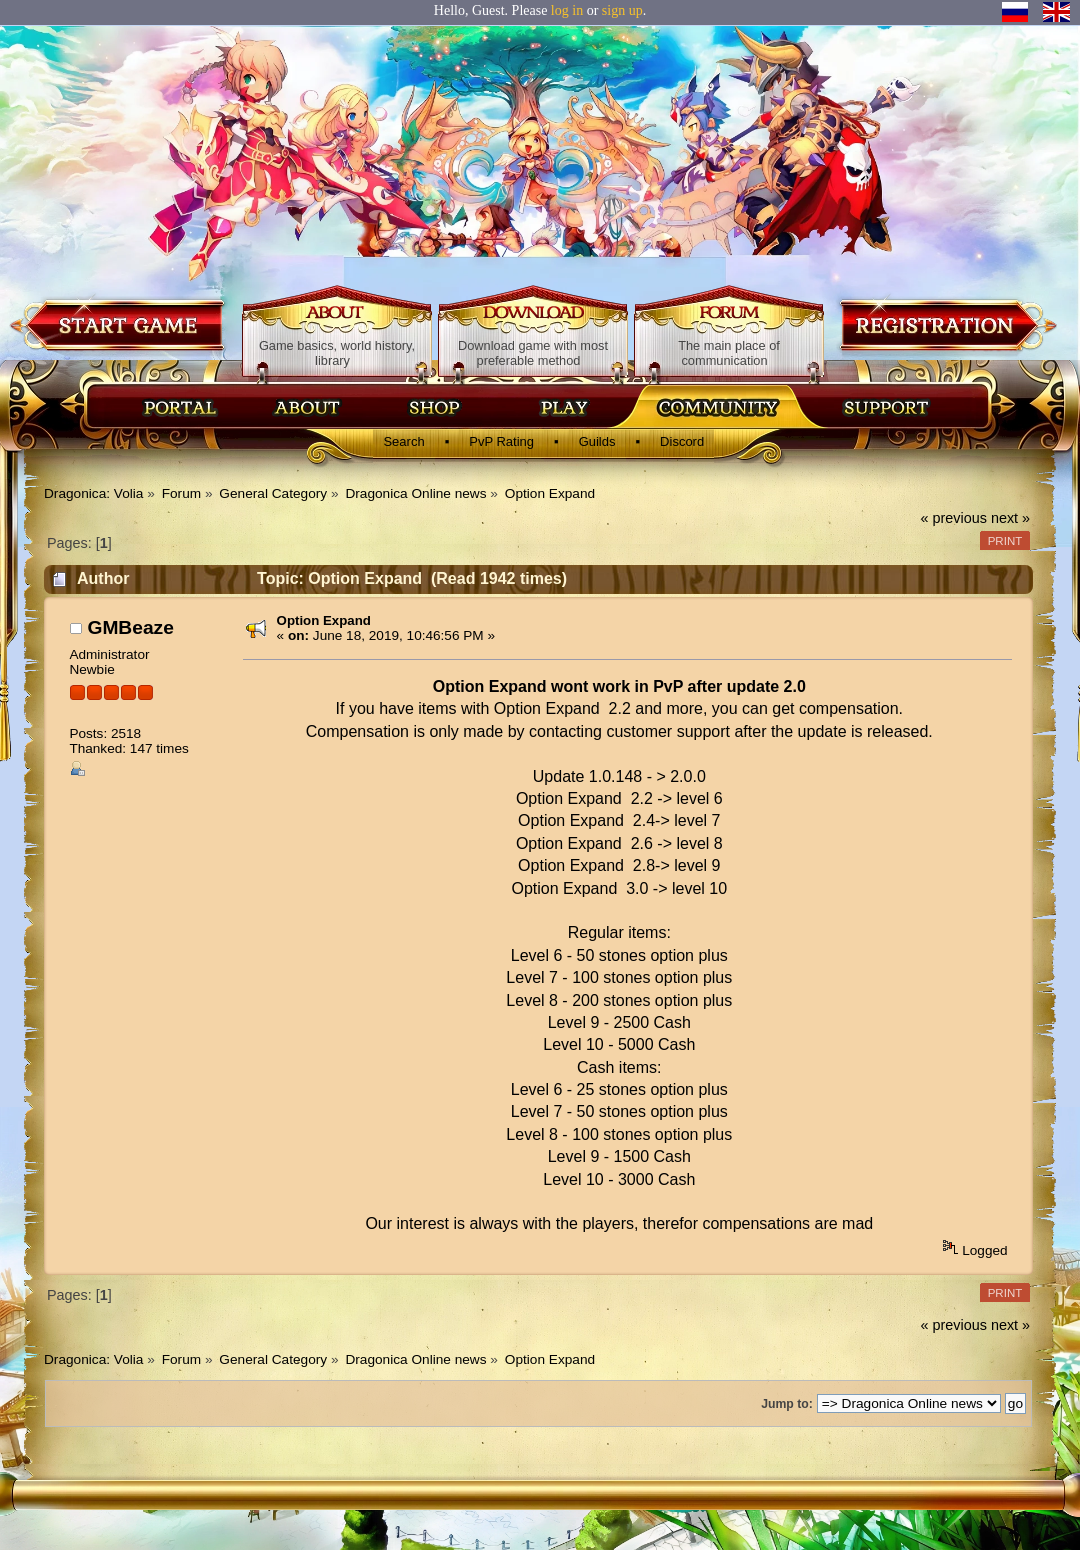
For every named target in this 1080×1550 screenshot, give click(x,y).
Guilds (597, 441)
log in (567, 10)
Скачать (567, 407)
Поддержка (885, 407)
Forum (729, 314)
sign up (622, 10)
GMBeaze (130, 627)
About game (337, 314)
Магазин (435, 407)
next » (1010, 518)
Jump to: (787, 1404)
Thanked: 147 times (128, 748)
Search (403, 441)
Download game (119, 324)
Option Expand (324, 620)
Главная (180, 407)
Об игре (308, 407)
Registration (946, 324)
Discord (682, 441)
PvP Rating (501, 441)
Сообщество (717, 407)
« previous (954, 518)
